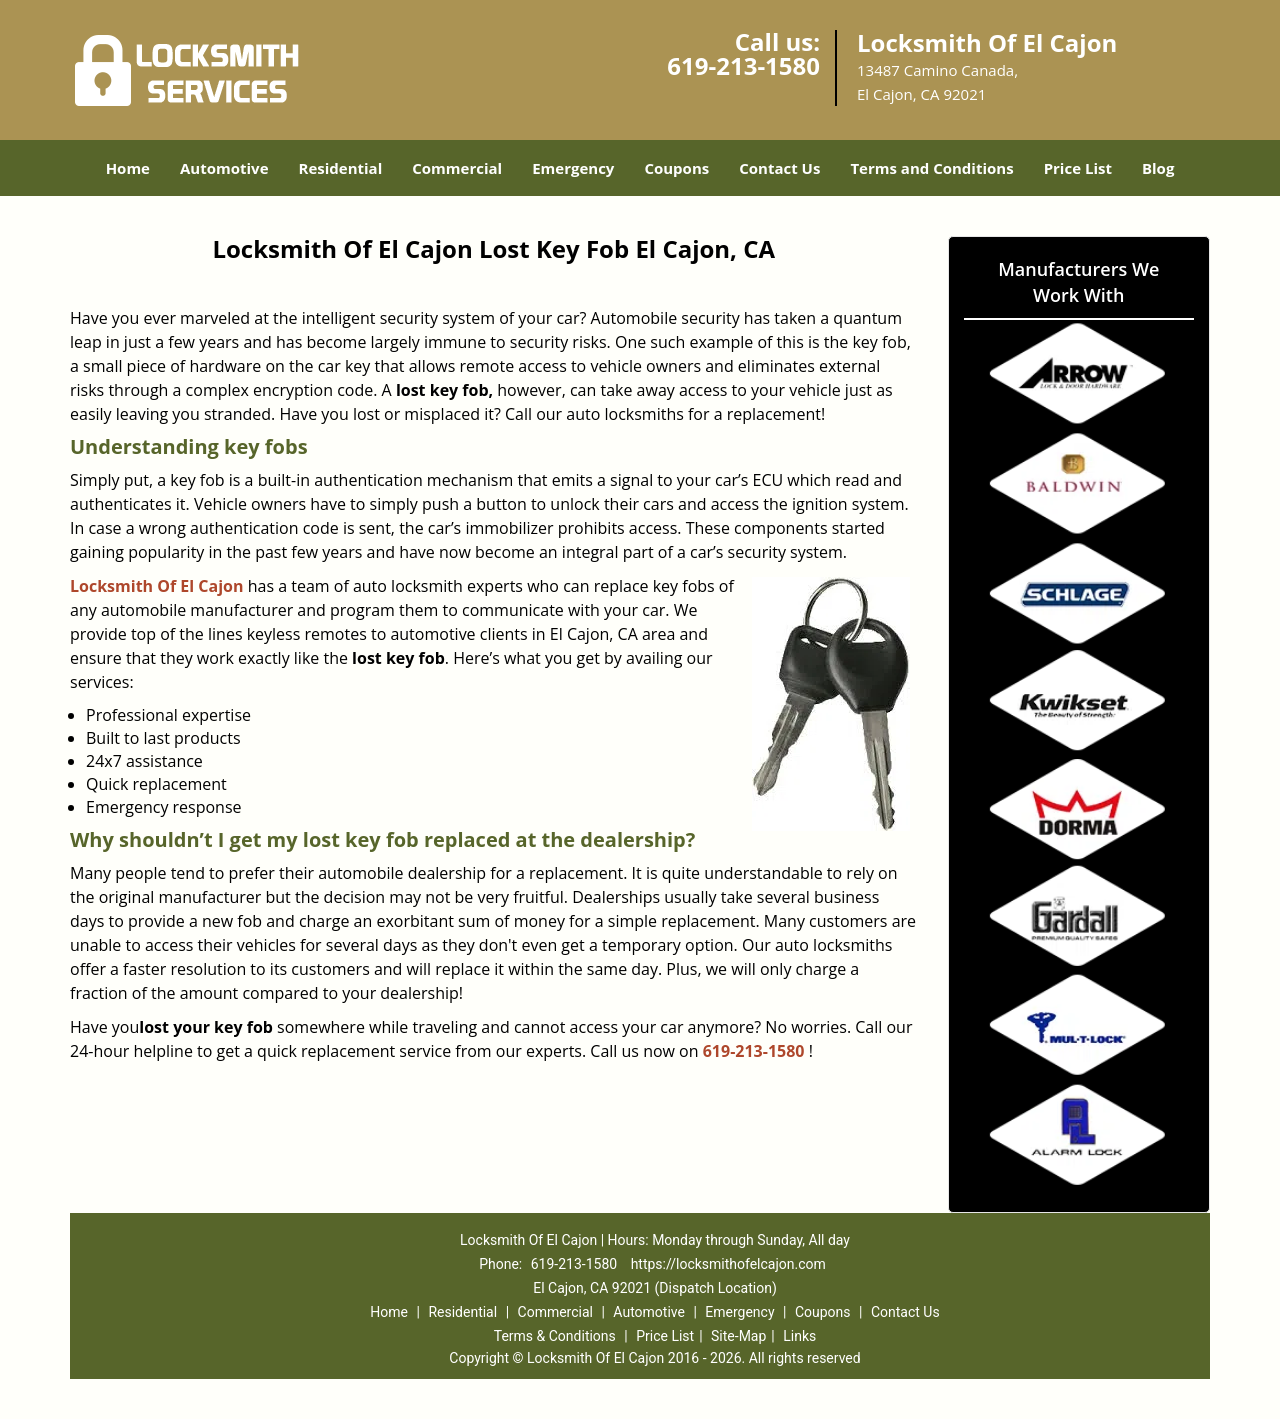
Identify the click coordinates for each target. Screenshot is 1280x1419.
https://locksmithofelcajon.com (728, 1264)
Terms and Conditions (931, 168)
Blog (1158, 168)
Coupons (676, 168)
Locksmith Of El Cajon (157, 586)
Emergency (573, 168)
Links (799, 1336)
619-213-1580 (743, 65)
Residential (341, 168)
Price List (1078, 168)
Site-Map (738, 1336)
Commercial (457, 168)
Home (128, 168)
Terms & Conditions (555, 1336)
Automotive (224, 168)
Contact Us (779, 168)
